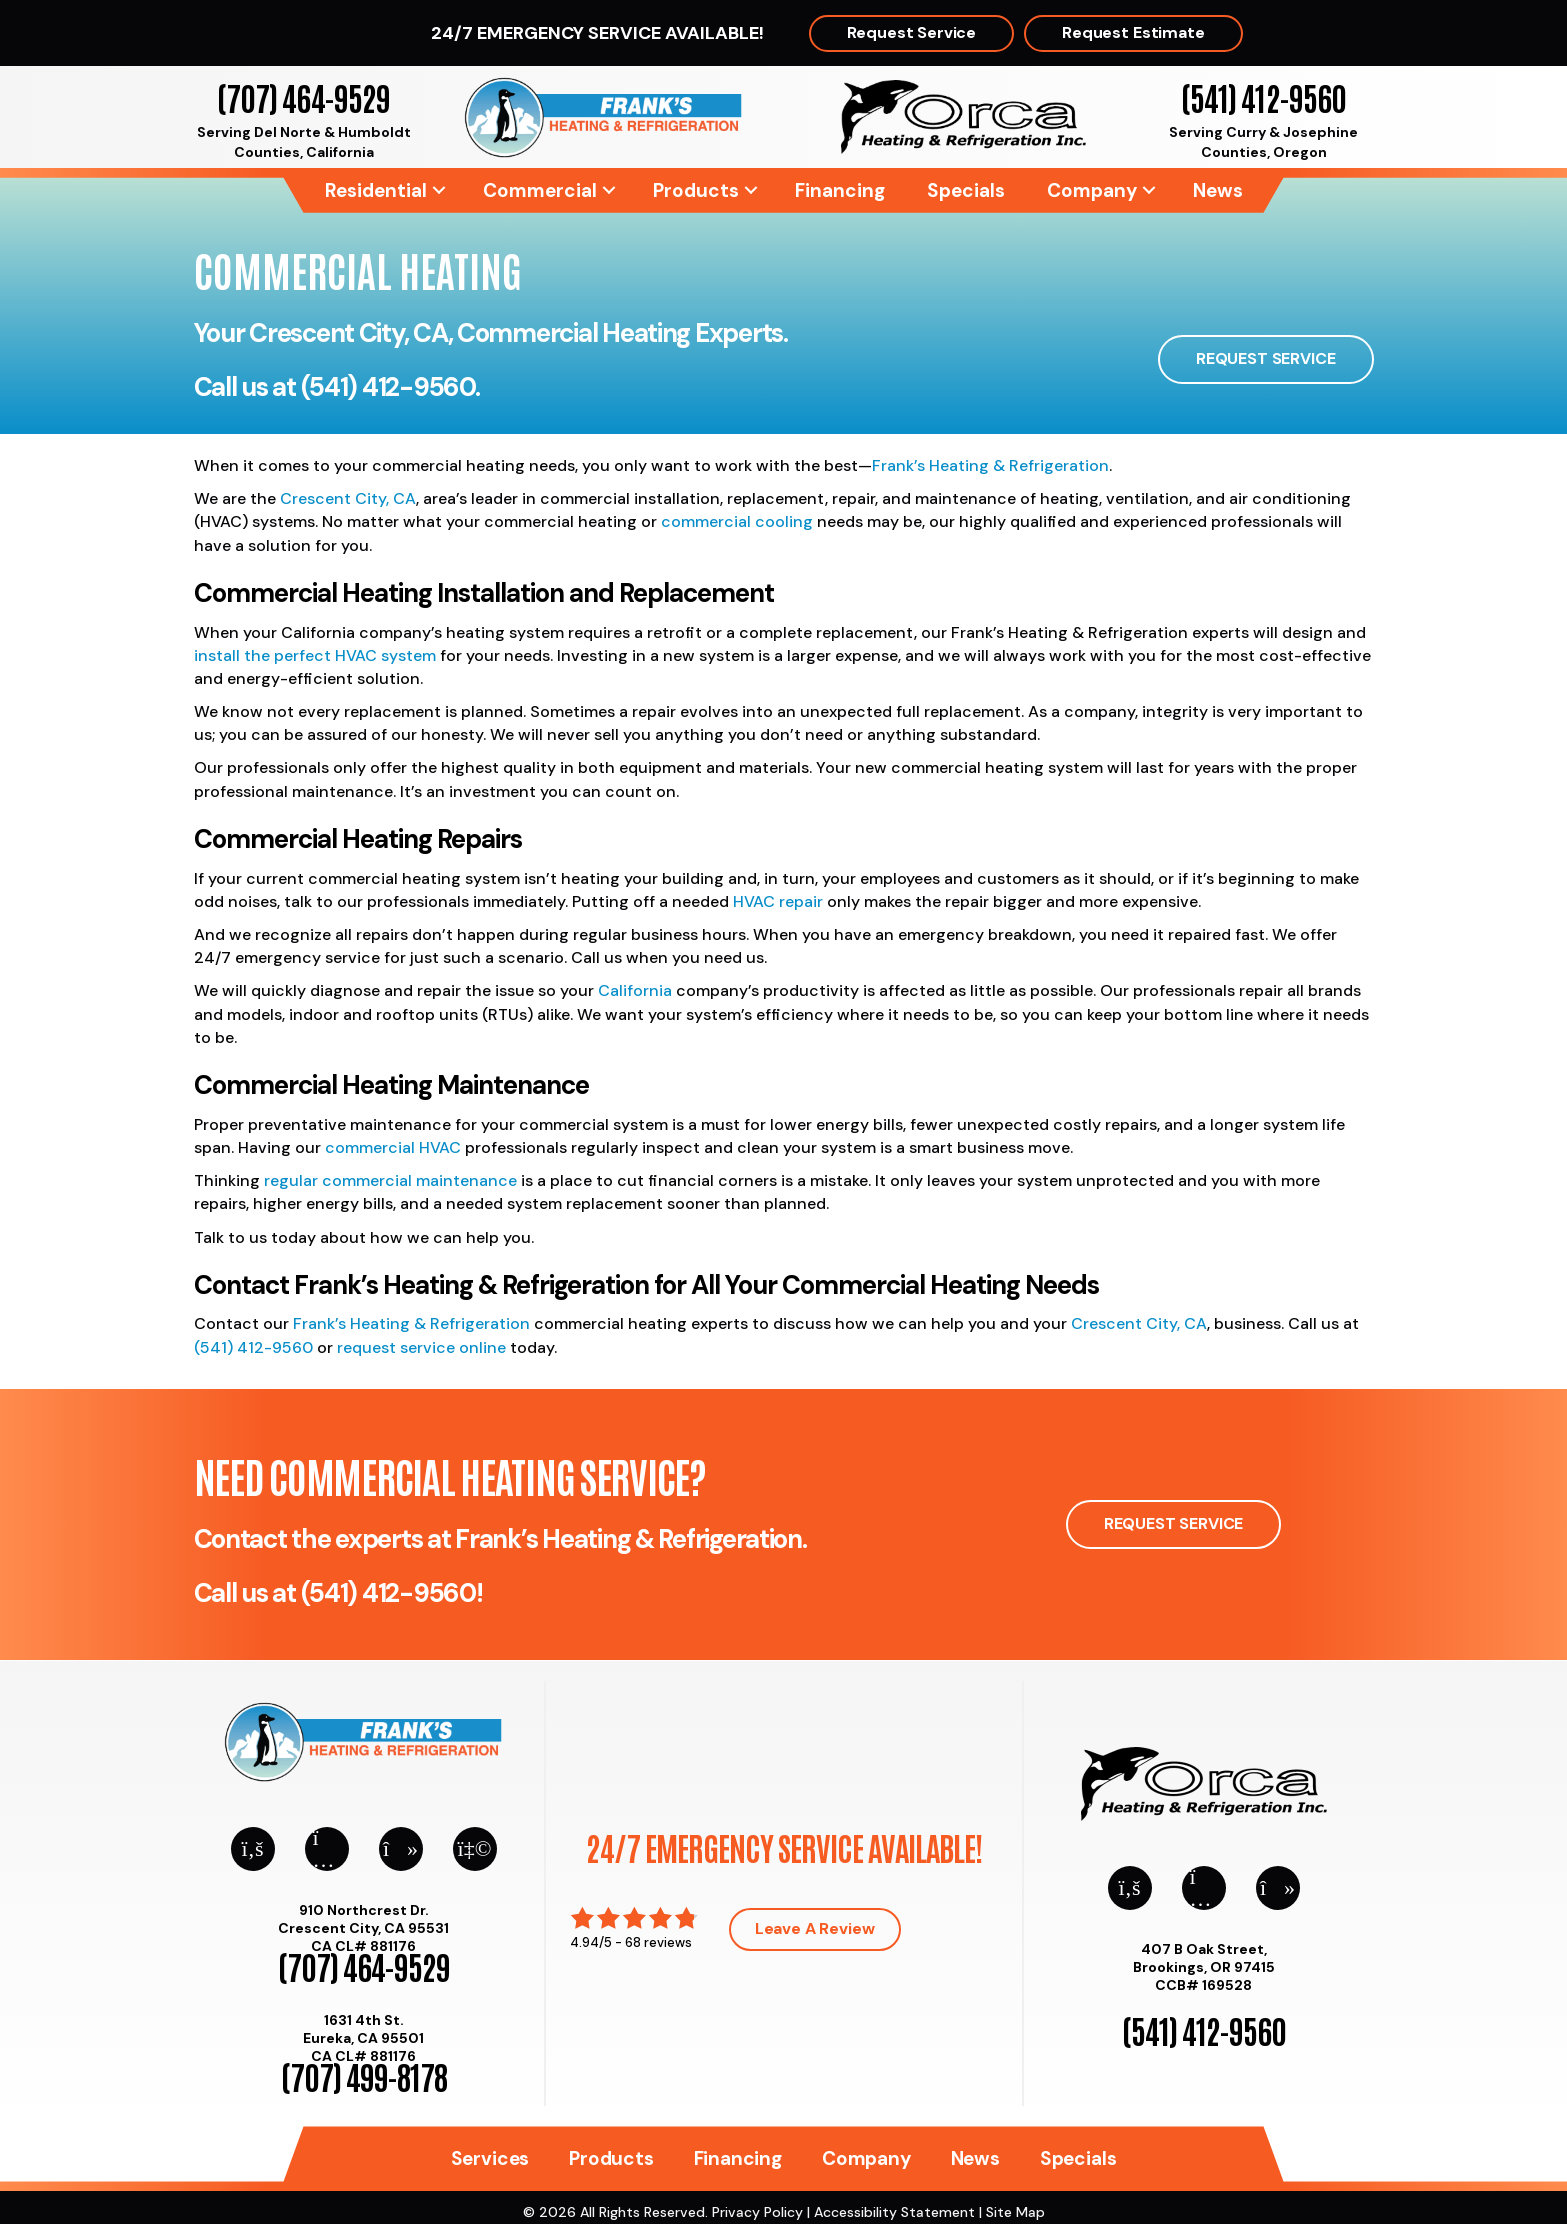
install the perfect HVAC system (315, 655)
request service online (421, 1347)
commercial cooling (737, 521)
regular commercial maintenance (390, 1180)
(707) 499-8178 (364, 2075)
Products (696, 190)
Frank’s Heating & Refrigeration (990, 465)
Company (1092, 190)
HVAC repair (778, 901)
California (635, 990)
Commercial (540, 190)
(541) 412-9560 (1263, 96)
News (1218, 190)
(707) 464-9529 (303, 96)
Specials (966, 190)
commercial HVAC (393, 1147)
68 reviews (658, 1942)
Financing (840, 190)
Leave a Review (815, 1928)
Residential (376, 190)
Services (490, 2158)
